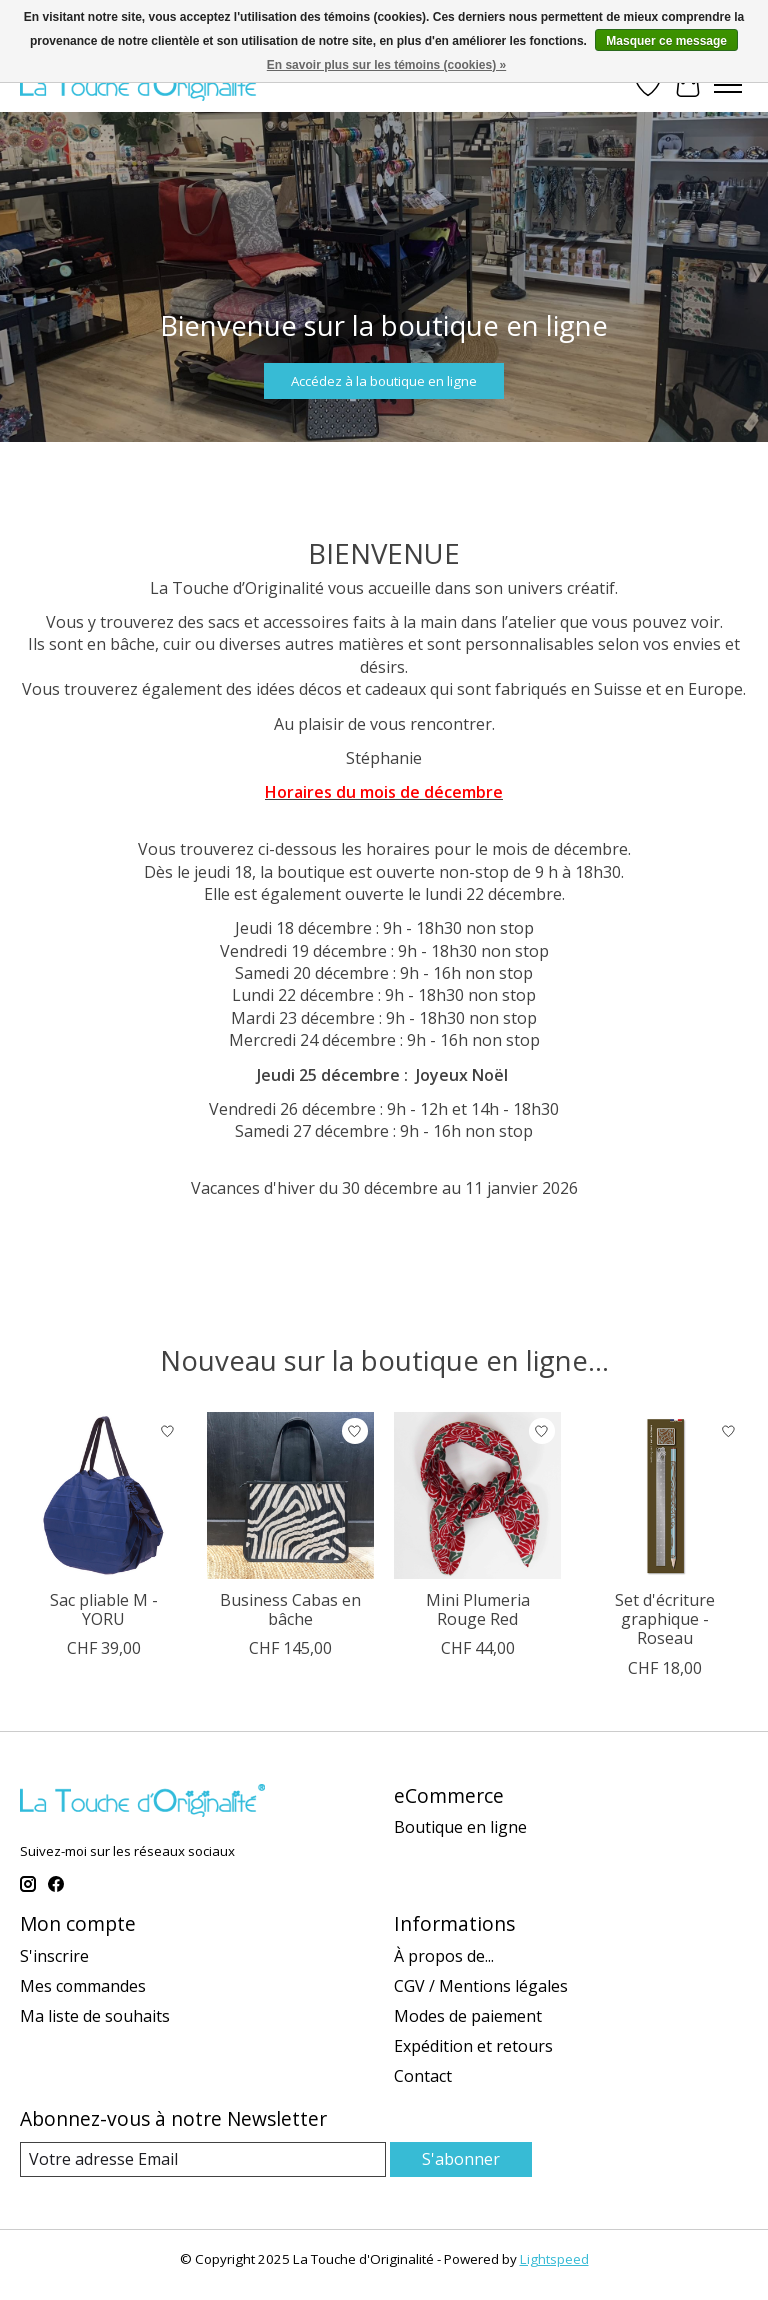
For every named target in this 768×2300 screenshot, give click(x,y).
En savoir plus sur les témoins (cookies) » (386, 65)
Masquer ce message (666, 41)
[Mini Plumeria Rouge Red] (477, 1495)
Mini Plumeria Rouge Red (478, 1609)
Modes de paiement (468, 2016)
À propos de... (444, 1956)
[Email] (203, 2159)
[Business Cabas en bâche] (290, 1495)
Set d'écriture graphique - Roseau (665, 1619)
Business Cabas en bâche (290, 1609)
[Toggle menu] (728, 85)
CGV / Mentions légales (481, 1986)
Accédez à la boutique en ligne (384, 380)
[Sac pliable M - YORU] (103, 1495)
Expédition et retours (473, 2046)
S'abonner (461, 2159)
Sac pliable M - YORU (104, 1609)
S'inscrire (54, 1956)
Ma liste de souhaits (95, 2016)
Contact (423, 2076)
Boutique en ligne (460, 1827)
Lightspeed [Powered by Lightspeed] (554, 2259)
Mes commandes (83, 1986)
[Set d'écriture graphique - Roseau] (664, 1495)
